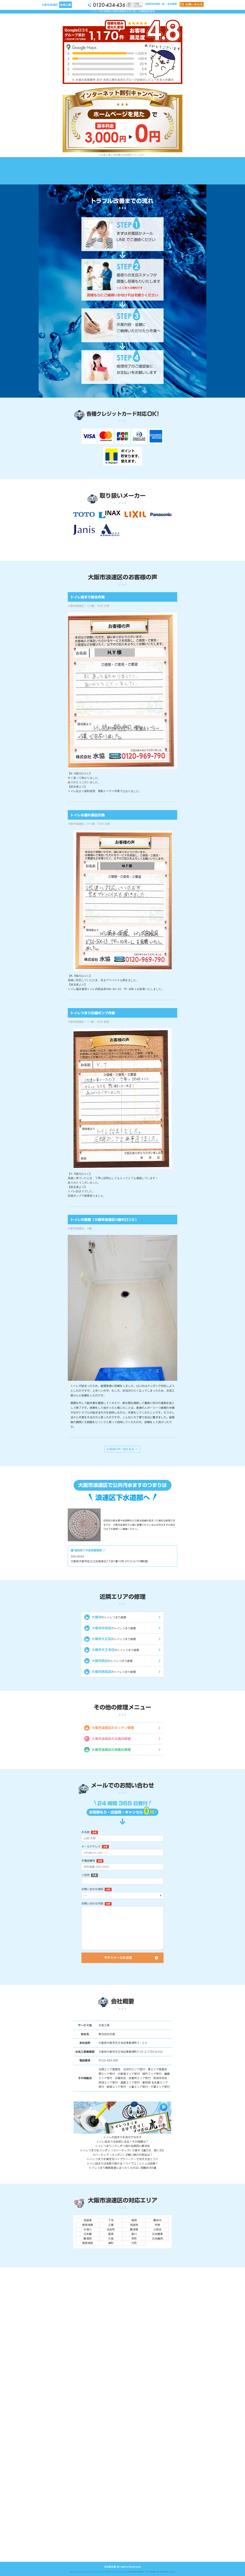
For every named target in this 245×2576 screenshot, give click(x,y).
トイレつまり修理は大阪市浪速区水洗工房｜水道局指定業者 (122, 11)
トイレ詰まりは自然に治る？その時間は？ (122, 2436)
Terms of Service (158, 2572)
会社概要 (172, 3)
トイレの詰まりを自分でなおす (122, 2432)
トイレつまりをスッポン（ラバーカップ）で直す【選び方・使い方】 (122, 2445)
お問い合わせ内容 (92, 2198)
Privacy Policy (136, 2572)
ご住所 (85, 2170)
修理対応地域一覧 (155, 3)
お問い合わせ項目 (92, 2184)
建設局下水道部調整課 (88, 1845)
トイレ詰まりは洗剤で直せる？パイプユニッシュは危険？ (122, 2458)
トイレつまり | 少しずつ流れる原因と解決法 (122, 2440)
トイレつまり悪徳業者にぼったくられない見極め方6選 (122, 2462)
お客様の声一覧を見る (122, 1744)
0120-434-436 (108, 2355)
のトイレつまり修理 (109, 1911)
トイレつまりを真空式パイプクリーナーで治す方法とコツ (122, 2454)
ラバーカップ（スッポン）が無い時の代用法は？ (122, 2449)
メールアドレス (91, 2141)
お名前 (85, 2127)
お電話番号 (88, 2155)
